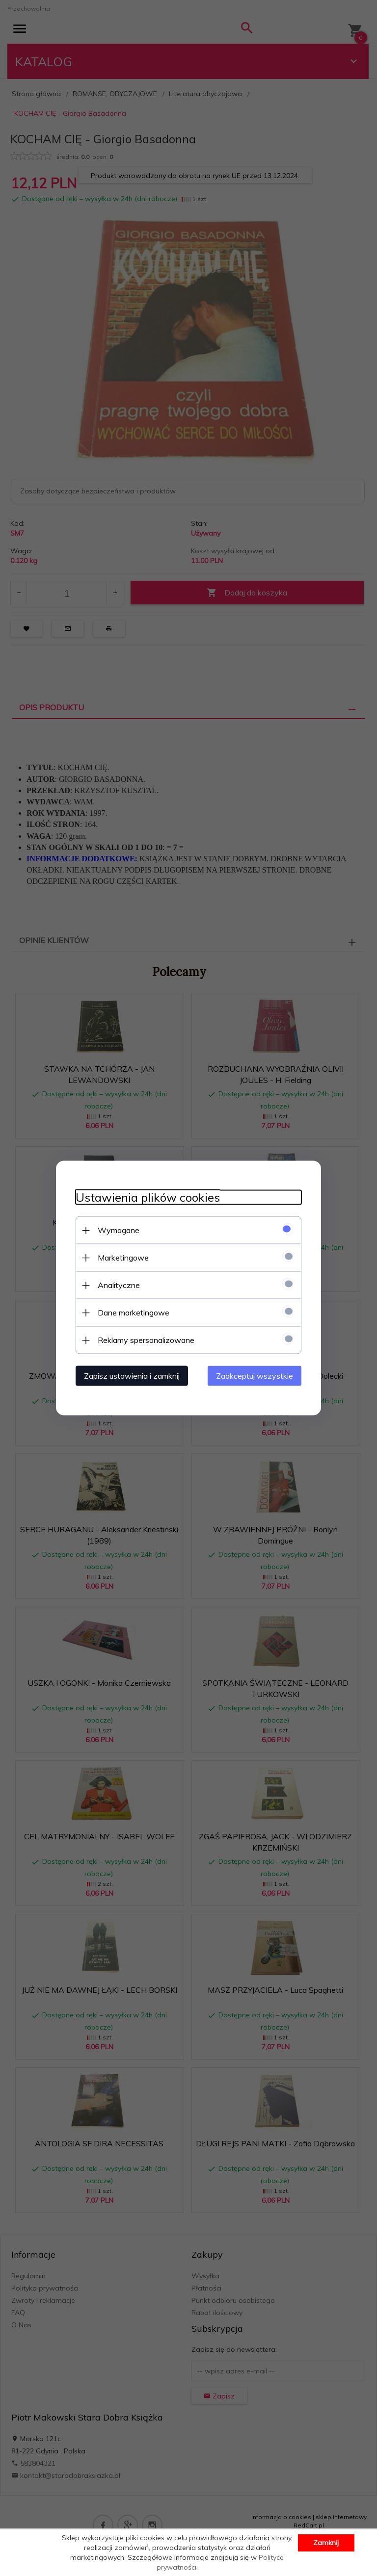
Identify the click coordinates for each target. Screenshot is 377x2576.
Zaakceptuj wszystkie (254, 1376)
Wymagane (118, 1230)
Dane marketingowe (133, 1312)
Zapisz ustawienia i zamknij (132, 1376)
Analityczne (119, 1285)
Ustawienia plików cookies (148, 1197)
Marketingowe (123, 1257)
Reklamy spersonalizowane (146, 1340)
